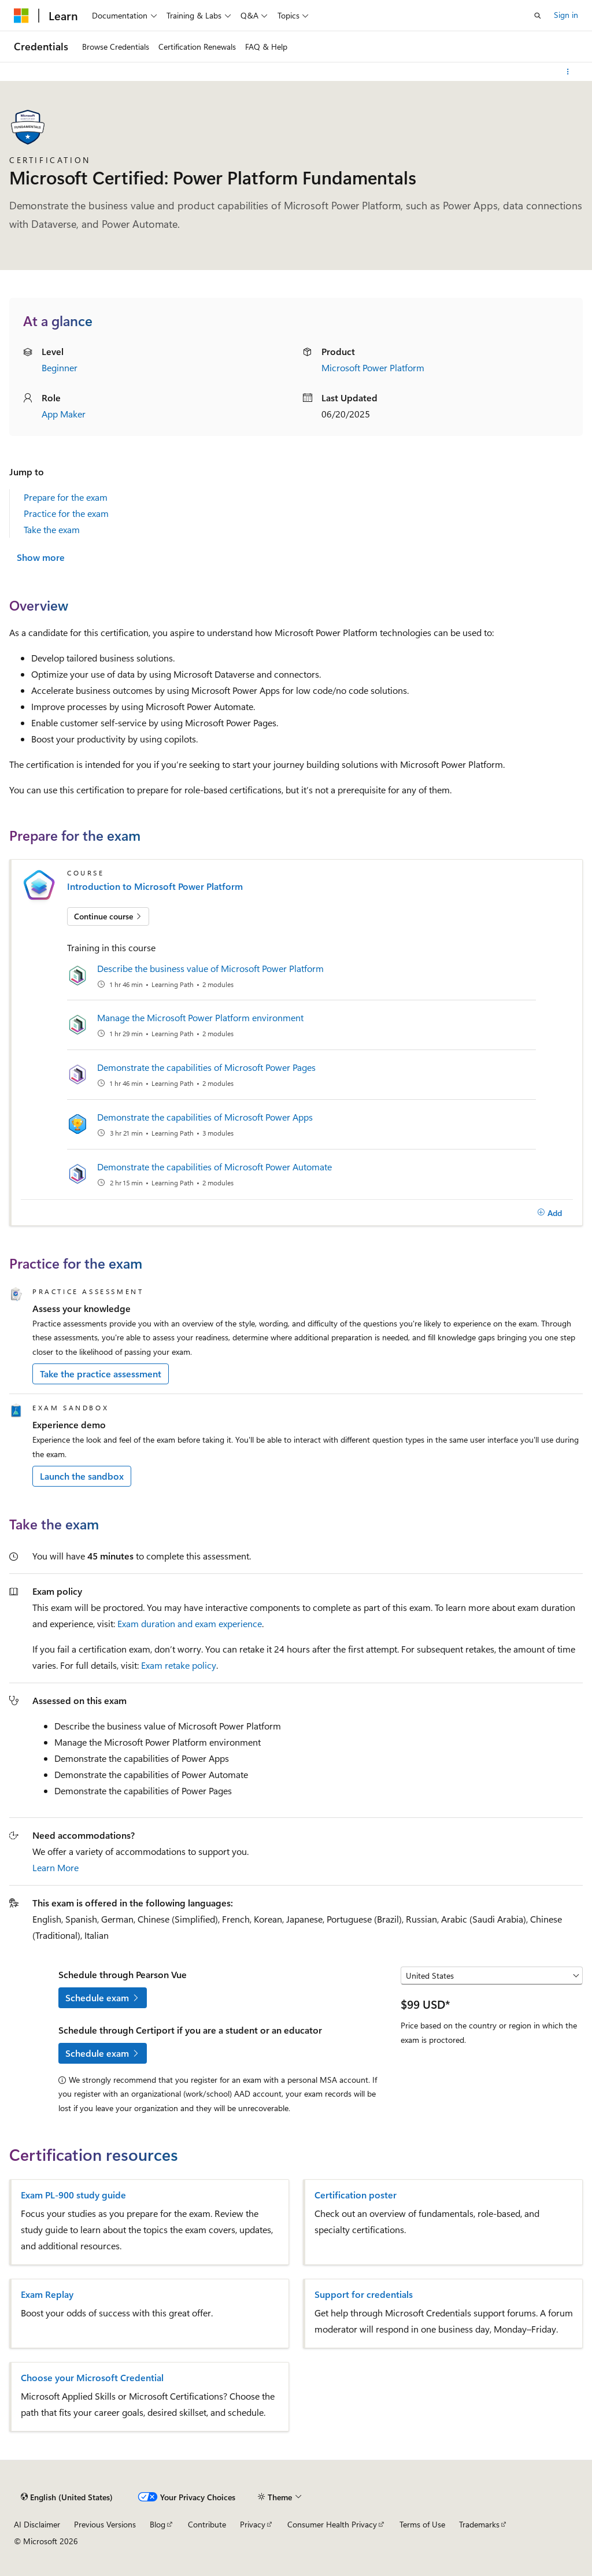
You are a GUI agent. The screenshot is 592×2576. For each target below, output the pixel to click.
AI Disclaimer (37, 2524)
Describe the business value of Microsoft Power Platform (210, 968)
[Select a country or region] (492, 1976)
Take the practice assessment (100, 1374)
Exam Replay (47, 2294)
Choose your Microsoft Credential (92, 2377)
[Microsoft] (21, 15)
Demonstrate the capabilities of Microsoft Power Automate (214, 1167)
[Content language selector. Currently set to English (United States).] (67, 2497)
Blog (157, 2524)
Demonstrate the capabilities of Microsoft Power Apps (205, 1117)
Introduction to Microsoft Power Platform (155, 886)
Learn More (55, 1867)
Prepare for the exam (66, 497)
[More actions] (568, 71)
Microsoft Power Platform (372, 367)
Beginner (59, 367)
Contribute (207, 2524)
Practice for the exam (66, 513)
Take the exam (52, 529)
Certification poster (355, 2195)
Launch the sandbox (82, 1476)
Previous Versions (105, 2524)
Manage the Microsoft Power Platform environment (200, 1017)
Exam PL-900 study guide (73, 2195)
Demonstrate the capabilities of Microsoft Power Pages (206, 1067)
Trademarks (479, 2524)
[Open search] (537, 15)
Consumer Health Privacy (332, 2524)
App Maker (64, 414)
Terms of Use (422, 2524)
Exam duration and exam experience (189, 1623)
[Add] (549, 1212)
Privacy (252, 2524)
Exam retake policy (178, 1665)
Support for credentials (363, 2294)
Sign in (566, 14)
